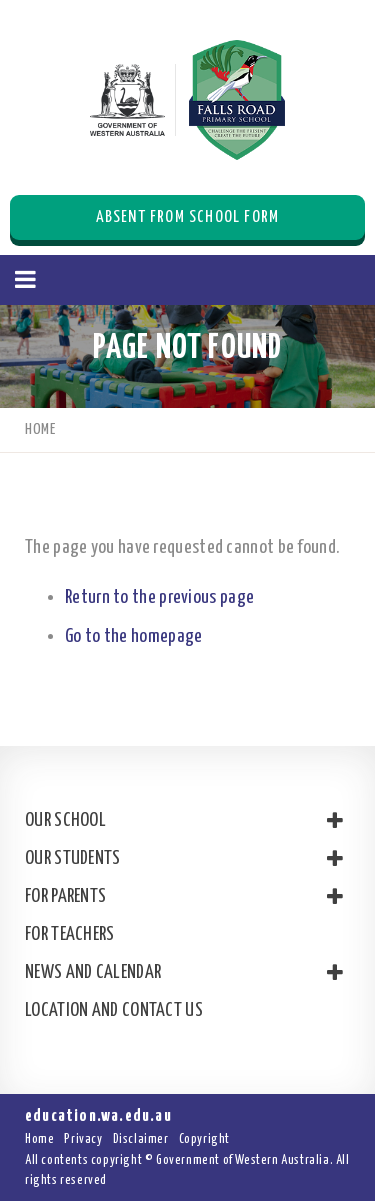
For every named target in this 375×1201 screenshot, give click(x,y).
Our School (182, 821)
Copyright (204, 1139)
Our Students (182, 859)
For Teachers (70, 934)
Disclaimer (141, 1139)
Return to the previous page (159, 597)
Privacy (83, 1139)
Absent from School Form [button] (188, 217)
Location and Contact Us (114, 1010)
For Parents (182, 897)
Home (39, 1139)
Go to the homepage (133, 636)
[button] (25, 280)
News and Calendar (182, 973)
